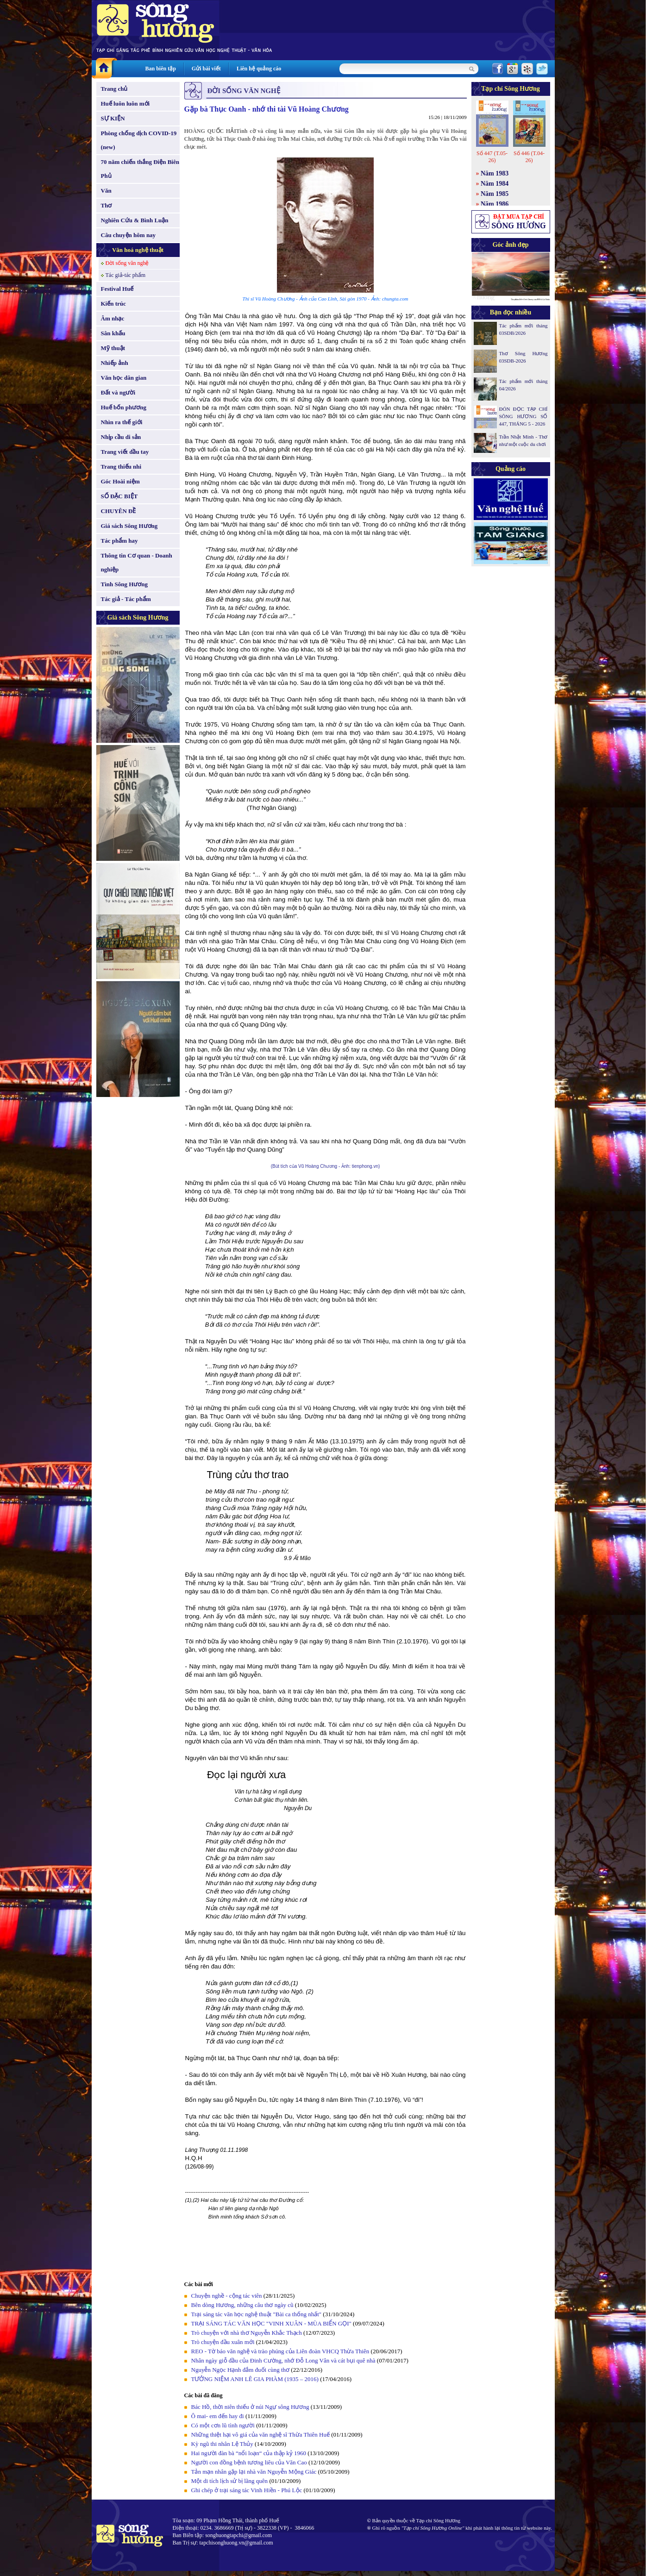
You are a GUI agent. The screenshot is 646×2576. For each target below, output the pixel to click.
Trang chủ (114, 88)
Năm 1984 (494, 183)
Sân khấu (113, 333)
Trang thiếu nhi (121, 466)
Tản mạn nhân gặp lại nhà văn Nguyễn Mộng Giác (254, 2471)
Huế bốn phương (124, 407)
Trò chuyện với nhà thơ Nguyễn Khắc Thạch (246, 2332)
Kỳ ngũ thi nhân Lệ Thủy (222, 2443)
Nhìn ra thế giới (122, 422)
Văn (106, 190)
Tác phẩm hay (119, 540)
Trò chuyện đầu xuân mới (223, 2341)
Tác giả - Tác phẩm (126, 598)
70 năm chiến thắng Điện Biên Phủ (140, 168)
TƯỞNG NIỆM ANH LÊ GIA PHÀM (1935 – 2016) (255, 2378)
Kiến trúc (113, 303)
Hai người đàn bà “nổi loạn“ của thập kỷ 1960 (249, 2453)
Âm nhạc (113, 318)
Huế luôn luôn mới (125, 103)
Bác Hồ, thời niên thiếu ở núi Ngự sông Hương (250, 2406)
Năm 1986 (494, 204)
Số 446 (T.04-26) (529, 156)
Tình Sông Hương (124, 584)
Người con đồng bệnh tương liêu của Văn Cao (249, 2462)
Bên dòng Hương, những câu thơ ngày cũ (242, 2304)
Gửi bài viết (206, 68)
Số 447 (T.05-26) (492, 156)
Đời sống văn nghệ (127, 263)
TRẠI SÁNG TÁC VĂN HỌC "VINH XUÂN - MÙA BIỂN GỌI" (271, 2323)
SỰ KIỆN (113, 118)
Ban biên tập (160, 68)
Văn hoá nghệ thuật (137, 249)
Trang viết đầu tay (125, 451)
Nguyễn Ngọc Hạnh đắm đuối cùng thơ (240, 2369)
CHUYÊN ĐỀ (118, 511)
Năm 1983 (494, 173)
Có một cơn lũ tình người (223, 2425)
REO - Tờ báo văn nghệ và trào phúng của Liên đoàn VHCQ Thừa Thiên (280, 2351)
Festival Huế (117, 288)
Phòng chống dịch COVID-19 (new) (139, 140)
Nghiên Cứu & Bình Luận (135, 220)
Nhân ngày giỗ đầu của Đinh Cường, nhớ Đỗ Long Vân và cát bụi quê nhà (283, 2360)
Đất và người (118, 392)
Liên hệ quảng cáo (259, 68)
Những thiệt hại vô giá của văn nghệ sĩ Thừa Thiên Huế (260, 2434)
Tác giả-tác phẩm (126, 275)
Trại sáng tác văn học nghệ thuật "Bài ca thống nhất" (256, 2314)
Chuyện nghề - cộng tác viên (226, 2295)
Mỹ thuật (113, 348)
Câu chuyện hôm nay (128, 235)
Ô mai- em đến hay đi (217, 2416)
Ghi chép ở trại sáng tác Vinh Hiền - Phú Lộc (246, 2490)
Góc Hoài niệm (120, 481)
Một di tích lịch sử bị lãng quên (229, 2480)
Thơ (106, 205)
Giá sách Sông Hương (129, 525)
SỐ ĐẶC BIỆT (119, 496)
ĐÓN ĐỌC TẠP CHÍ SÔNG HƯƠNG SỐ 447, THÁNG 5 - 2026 (523, 416)
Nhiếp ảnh (114, 362)
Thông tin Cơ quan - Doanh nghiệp (136, 562)
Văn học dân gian (124, 377)
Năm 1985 (494, 193)
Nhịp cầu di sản (121, 436)
